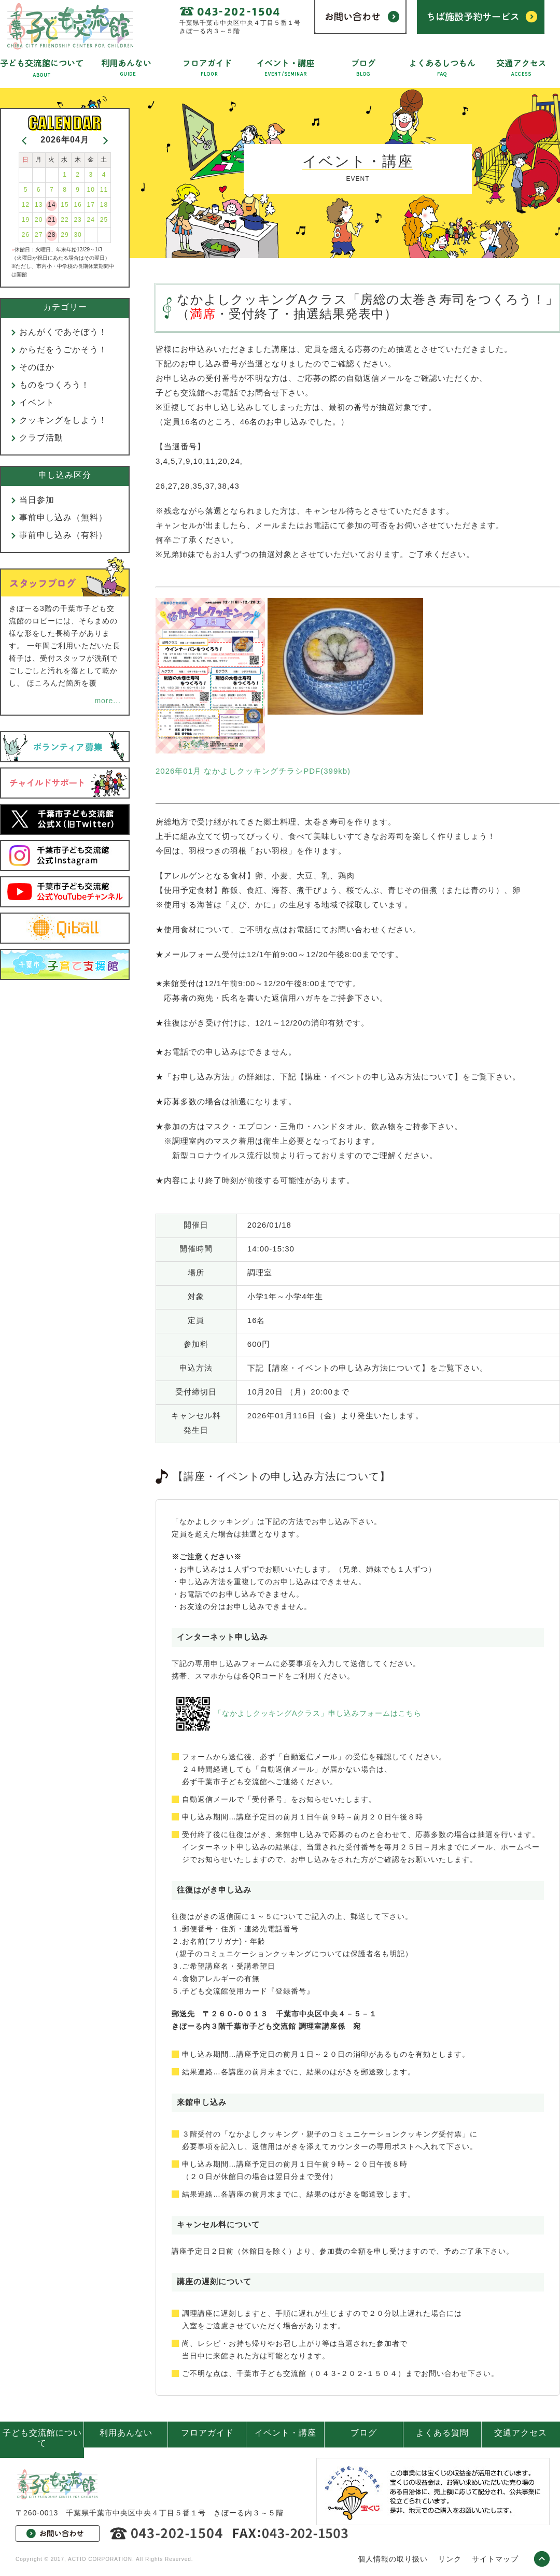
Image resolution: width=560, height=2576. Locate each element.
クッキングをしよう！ (63, 420)
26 (26, 234)
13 (39, 204)
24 (91, 219)
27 (39, 234)
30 (77, 234)
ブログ (364, 2432)
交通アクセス (520, 2432)
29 (64, 234)
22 (64, 219)
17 (91, 204)
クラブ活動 (41, 437)
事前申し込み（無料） (63, 517)
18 (104, 204)
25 (104, 219)
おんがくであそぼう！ (63, 332)
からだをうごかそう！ (63, 349)
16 (77, 204)
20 (39, 219)
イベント (36, 402)
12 (26, 204)
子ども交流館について (42, 2437)
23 (77, 219)
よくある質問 (442, 2432)
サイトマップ (495, 2559)
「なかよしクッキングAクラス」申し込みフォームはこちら (318, 1713)
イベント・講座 (285, 2432)
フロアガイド (207, 2432)
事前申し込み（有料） (63, 535)
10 (91, 189)
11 (104, 189)
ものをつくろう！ (54, 384)
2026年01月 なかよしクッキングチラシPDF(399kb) (253, 770)
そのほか (36, 367)
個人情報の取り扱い (393, 2559)
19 (26, 219)
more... (107, 700)
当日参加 (36, 499)
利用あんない (126, 2432)
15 (64, 204)
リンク (449, 2559)
